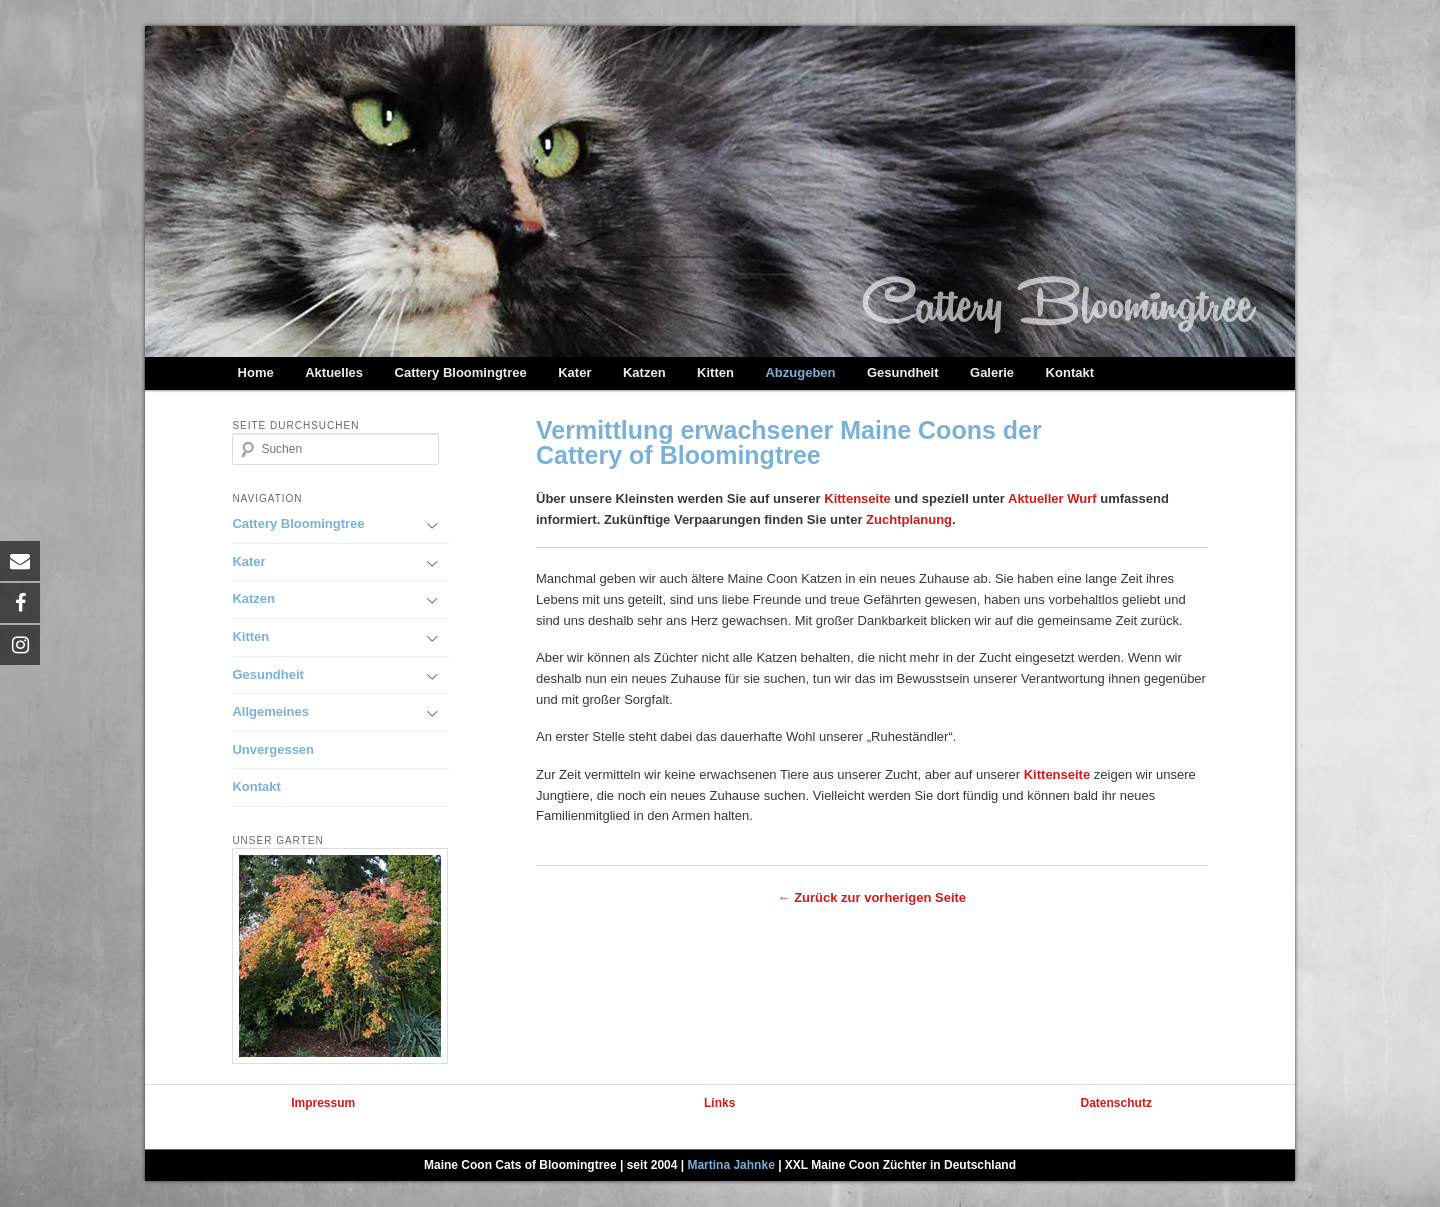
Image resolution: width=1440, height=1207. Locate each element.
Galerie (992, 372)
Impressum (323, 1103)
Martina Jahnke (730, 1165)
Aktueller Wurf (1052, 498)
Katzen (644, 372)
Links (719, 1103)
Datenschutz (1116, 1103)
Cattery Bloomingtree (461, 372)
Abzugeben (800, 372)
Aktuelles (334, 372)
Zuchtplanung (909, 519)
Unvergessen (273, 749)
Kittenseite (857, 498)
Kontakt (1070, 372)
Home (256, 372)
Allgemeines (270, 711)
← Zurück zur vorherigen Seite (872, 897)
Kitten (715, 372)
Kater (574, 372)
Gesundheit (903, 372)
